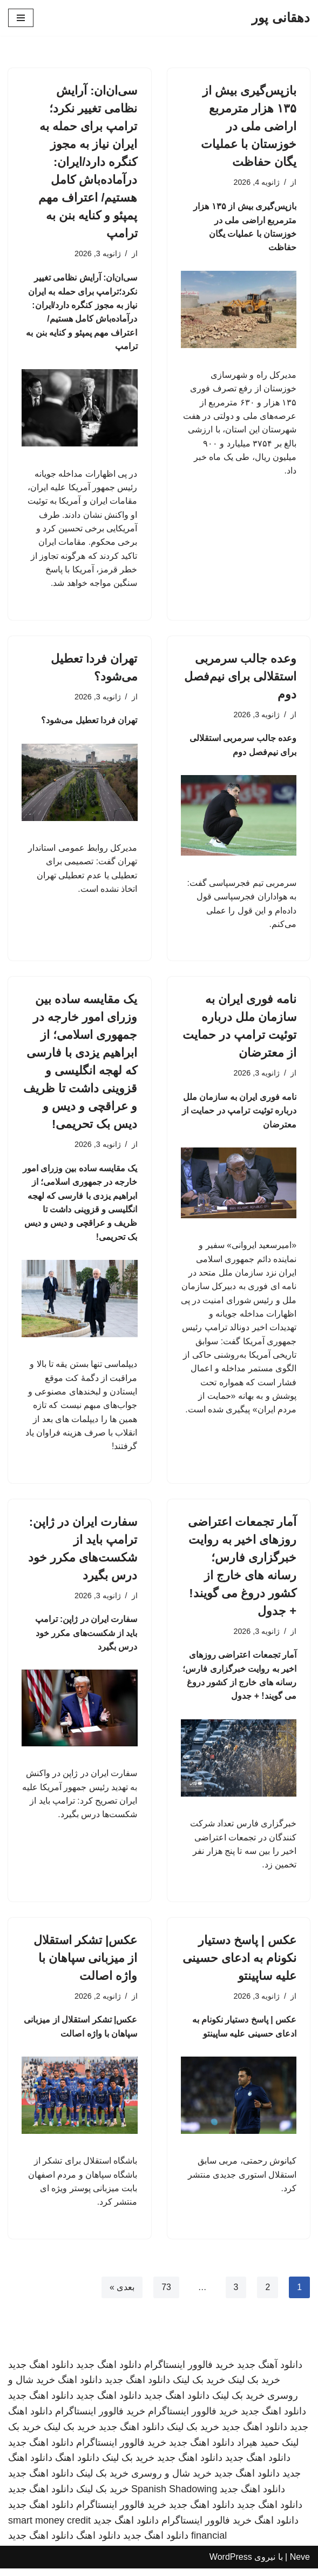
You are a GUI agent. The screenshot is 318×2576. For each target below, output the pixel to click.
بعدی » (121, 2294)
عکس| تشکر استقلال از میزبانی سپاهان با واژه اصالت (85, 1964)
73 (166, 2294)
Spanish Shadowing (174, 2497)
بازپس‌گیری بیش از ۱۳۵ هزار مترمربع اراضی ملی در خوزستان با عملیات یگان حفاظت (248, 126)
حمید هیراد (258, 2450)
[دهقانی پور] (281, 18)
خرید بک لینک (254, 2388)
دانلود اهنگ (80, 2388)
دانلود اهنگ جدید (108, 2372)
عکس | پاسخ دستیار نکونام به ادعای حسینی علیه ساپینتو (239, 1964)
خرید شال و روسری (171, 2481)
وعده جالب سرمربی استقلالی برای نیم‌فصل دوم (240, 678)
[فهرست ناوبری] (20, 18)
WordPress (230, 2565)
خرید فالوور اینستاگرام (189, 2372)
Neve (300, 2565)
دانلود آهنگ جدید (269, 2372)
